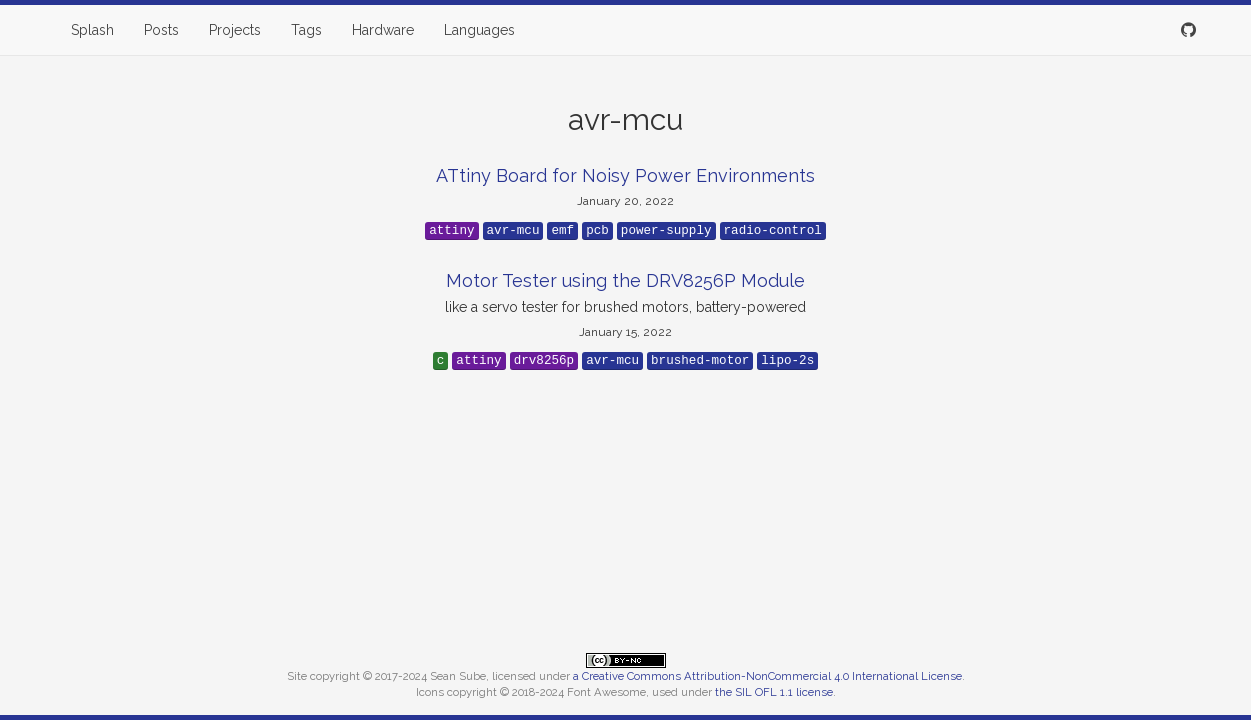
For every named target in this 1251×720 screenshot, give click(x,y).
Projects (235, 30)
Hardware (383, 30)
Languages (479, 30)
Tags (306, 30)
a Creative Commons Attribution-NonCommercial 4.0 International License (767, 676)
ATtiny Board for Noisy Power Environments (625, 175)
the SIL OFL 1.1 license (774, 692)
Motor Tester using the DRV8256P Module (625, 280)
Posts (161, 30)
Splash (92, 30)
